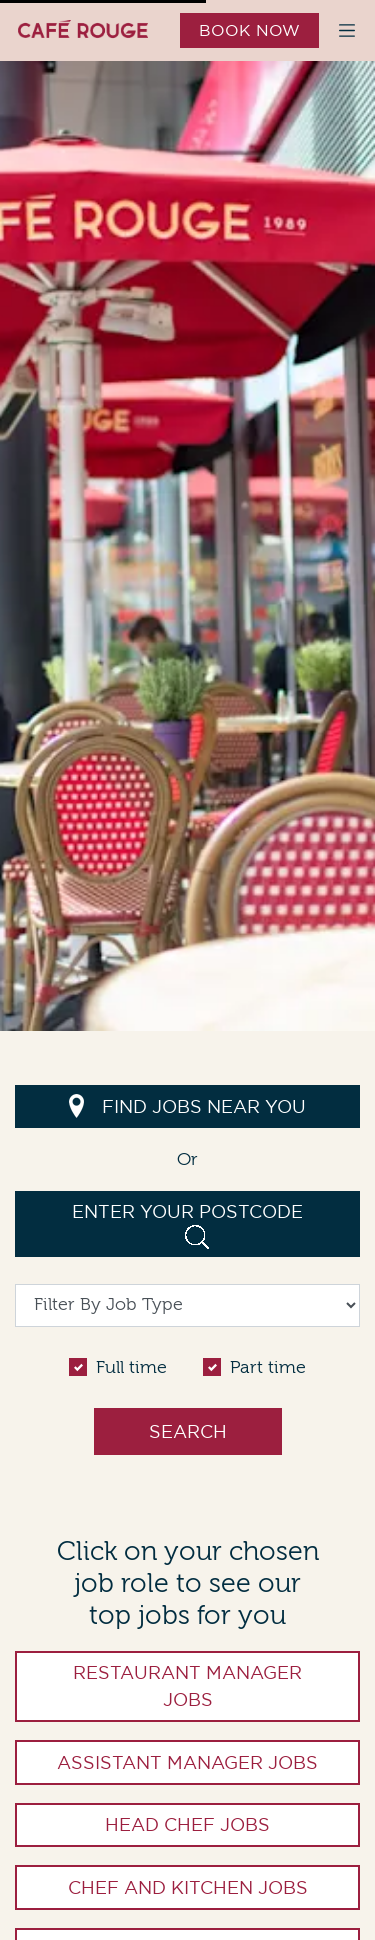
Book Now (249, 30)
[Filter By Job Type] (187, 1305)
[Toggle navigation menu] (347, 30)
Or (187, 1159)
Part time (268, 1367)
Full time (131, 1367)
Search (188, 1431)
